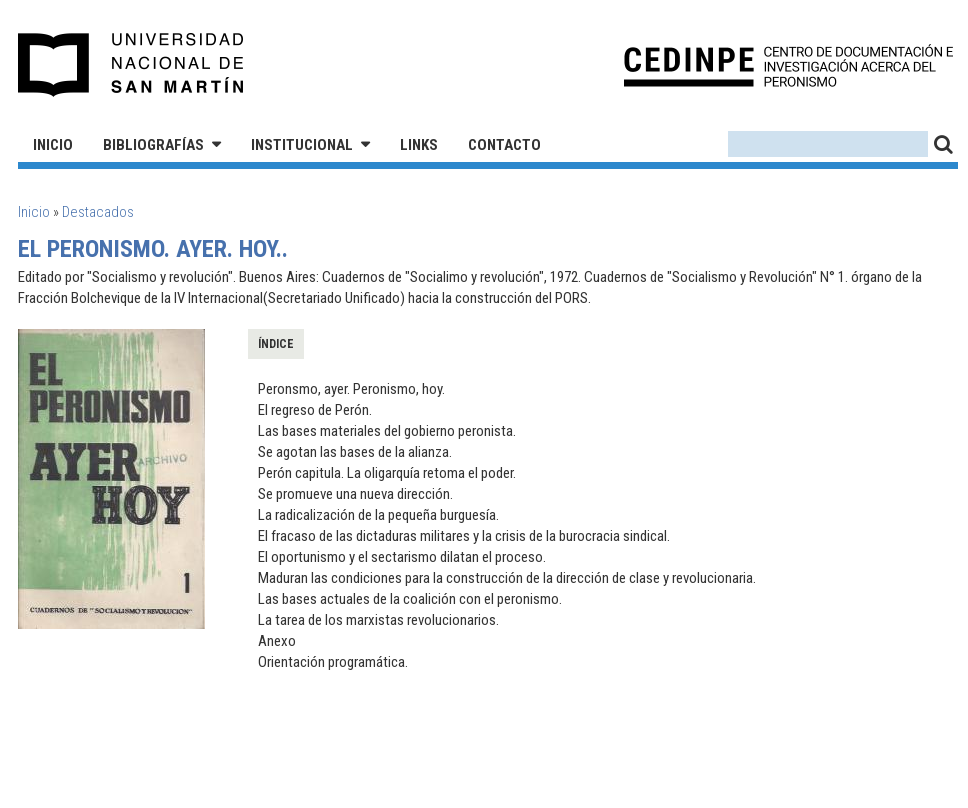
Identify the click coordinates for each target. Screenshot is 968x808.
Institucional (302, 145)
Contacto (504, 145)
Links (419, 145)
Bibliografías (153, 145)
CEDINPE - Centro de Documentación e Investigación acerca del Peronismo (788, 65)
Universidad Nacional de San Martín (131, 65)
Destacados (98, 212)
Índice (276, 344)
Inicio (53, 145)
